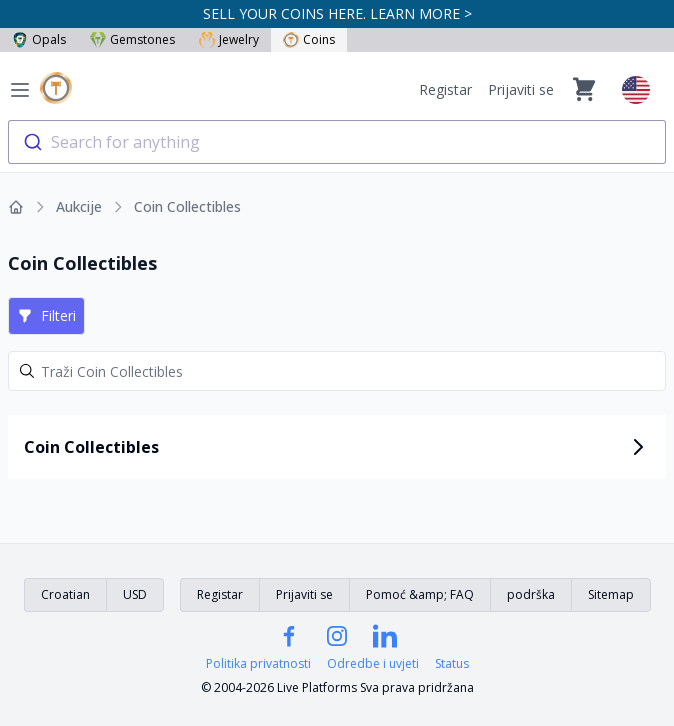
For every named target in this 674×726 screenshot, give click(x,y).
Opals (39, 39)
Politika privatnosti (258, 664)
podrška (531, 594)
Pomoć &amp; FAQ (420, 594)
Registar (445, 89)
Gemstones (132, 39)
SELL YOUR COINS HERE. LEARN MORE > (337, 13)
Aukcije (79, 206)
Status (452, 664)
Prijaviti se (521, 89)
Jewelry (229, 39)
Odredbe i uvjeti (373, 664)
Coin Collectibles (187, 206)
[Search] (337, 371)
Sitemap (611, 594)
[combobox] (337, 142)
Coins (309, 39)
